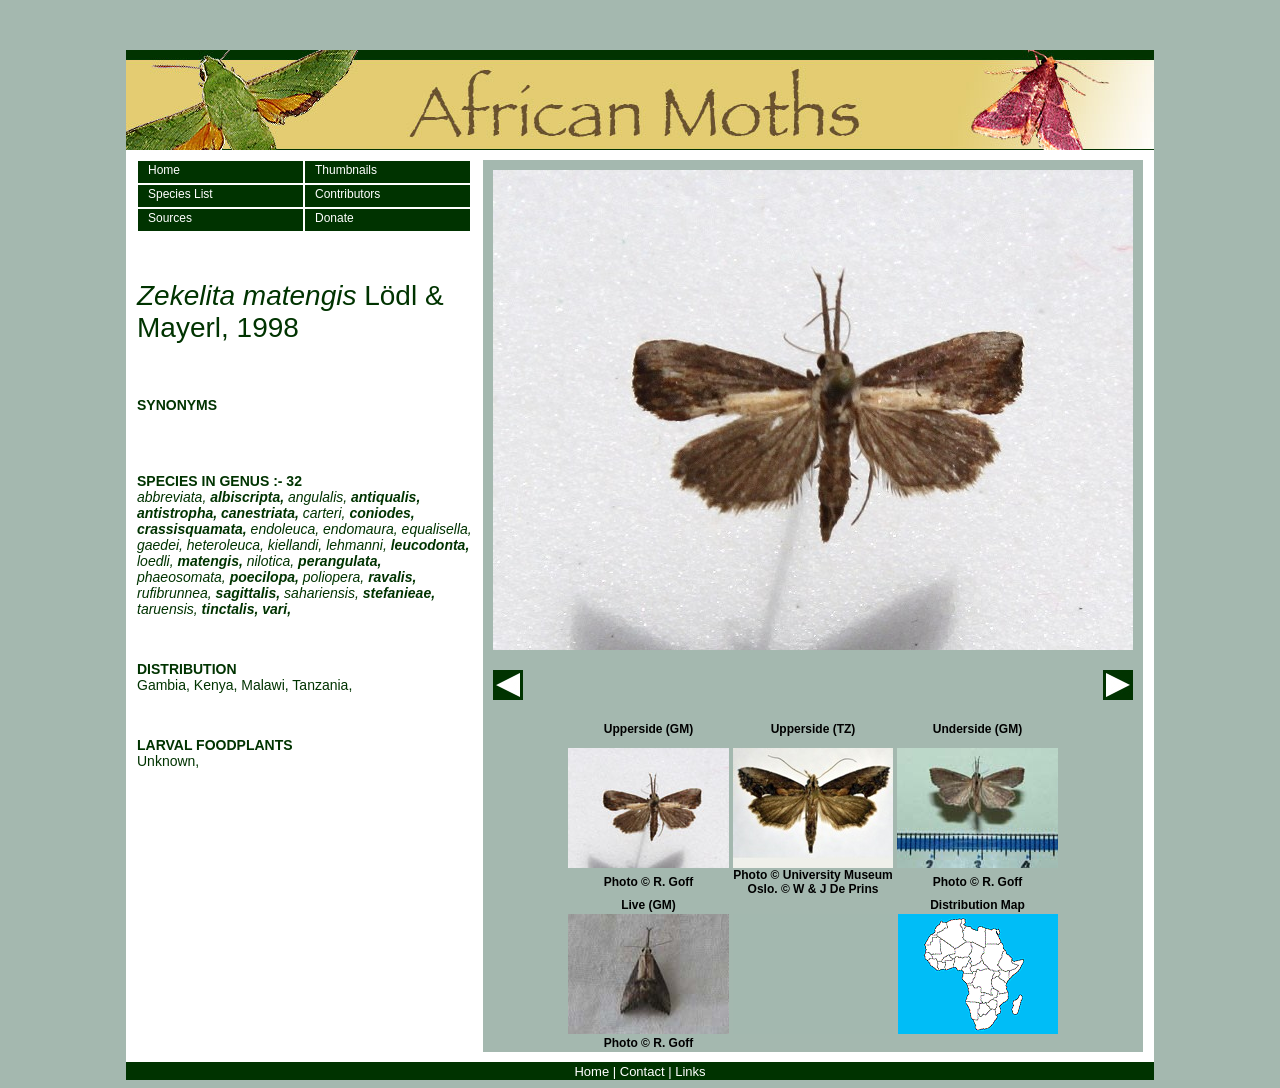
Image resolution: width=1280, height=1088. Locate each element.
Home (164, 170)
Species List (180, 194)
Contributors (347, 194)
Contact (642, 1071)
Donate (334, 218)
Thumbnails (346, 170)
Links (690, 1071)
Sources (170, 218)
